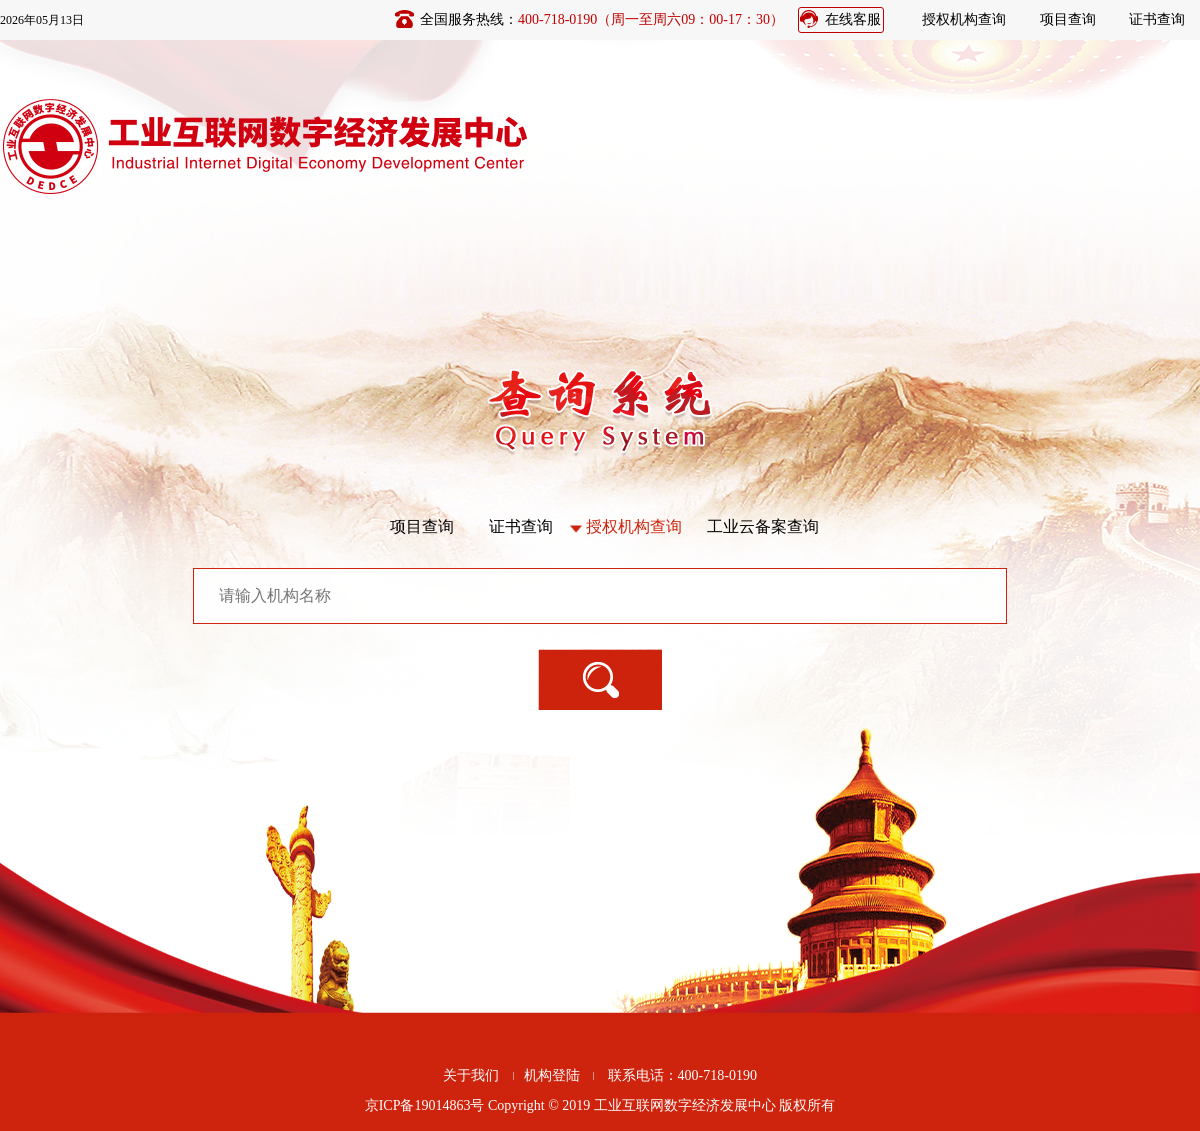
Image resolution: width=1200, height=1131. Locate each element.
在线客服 (853, 19)
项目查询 (1068, 19)
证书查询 (1157, 19)
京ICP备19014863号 (425, 1105)
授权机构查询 (964, 19)
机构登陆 (552, 1075)
